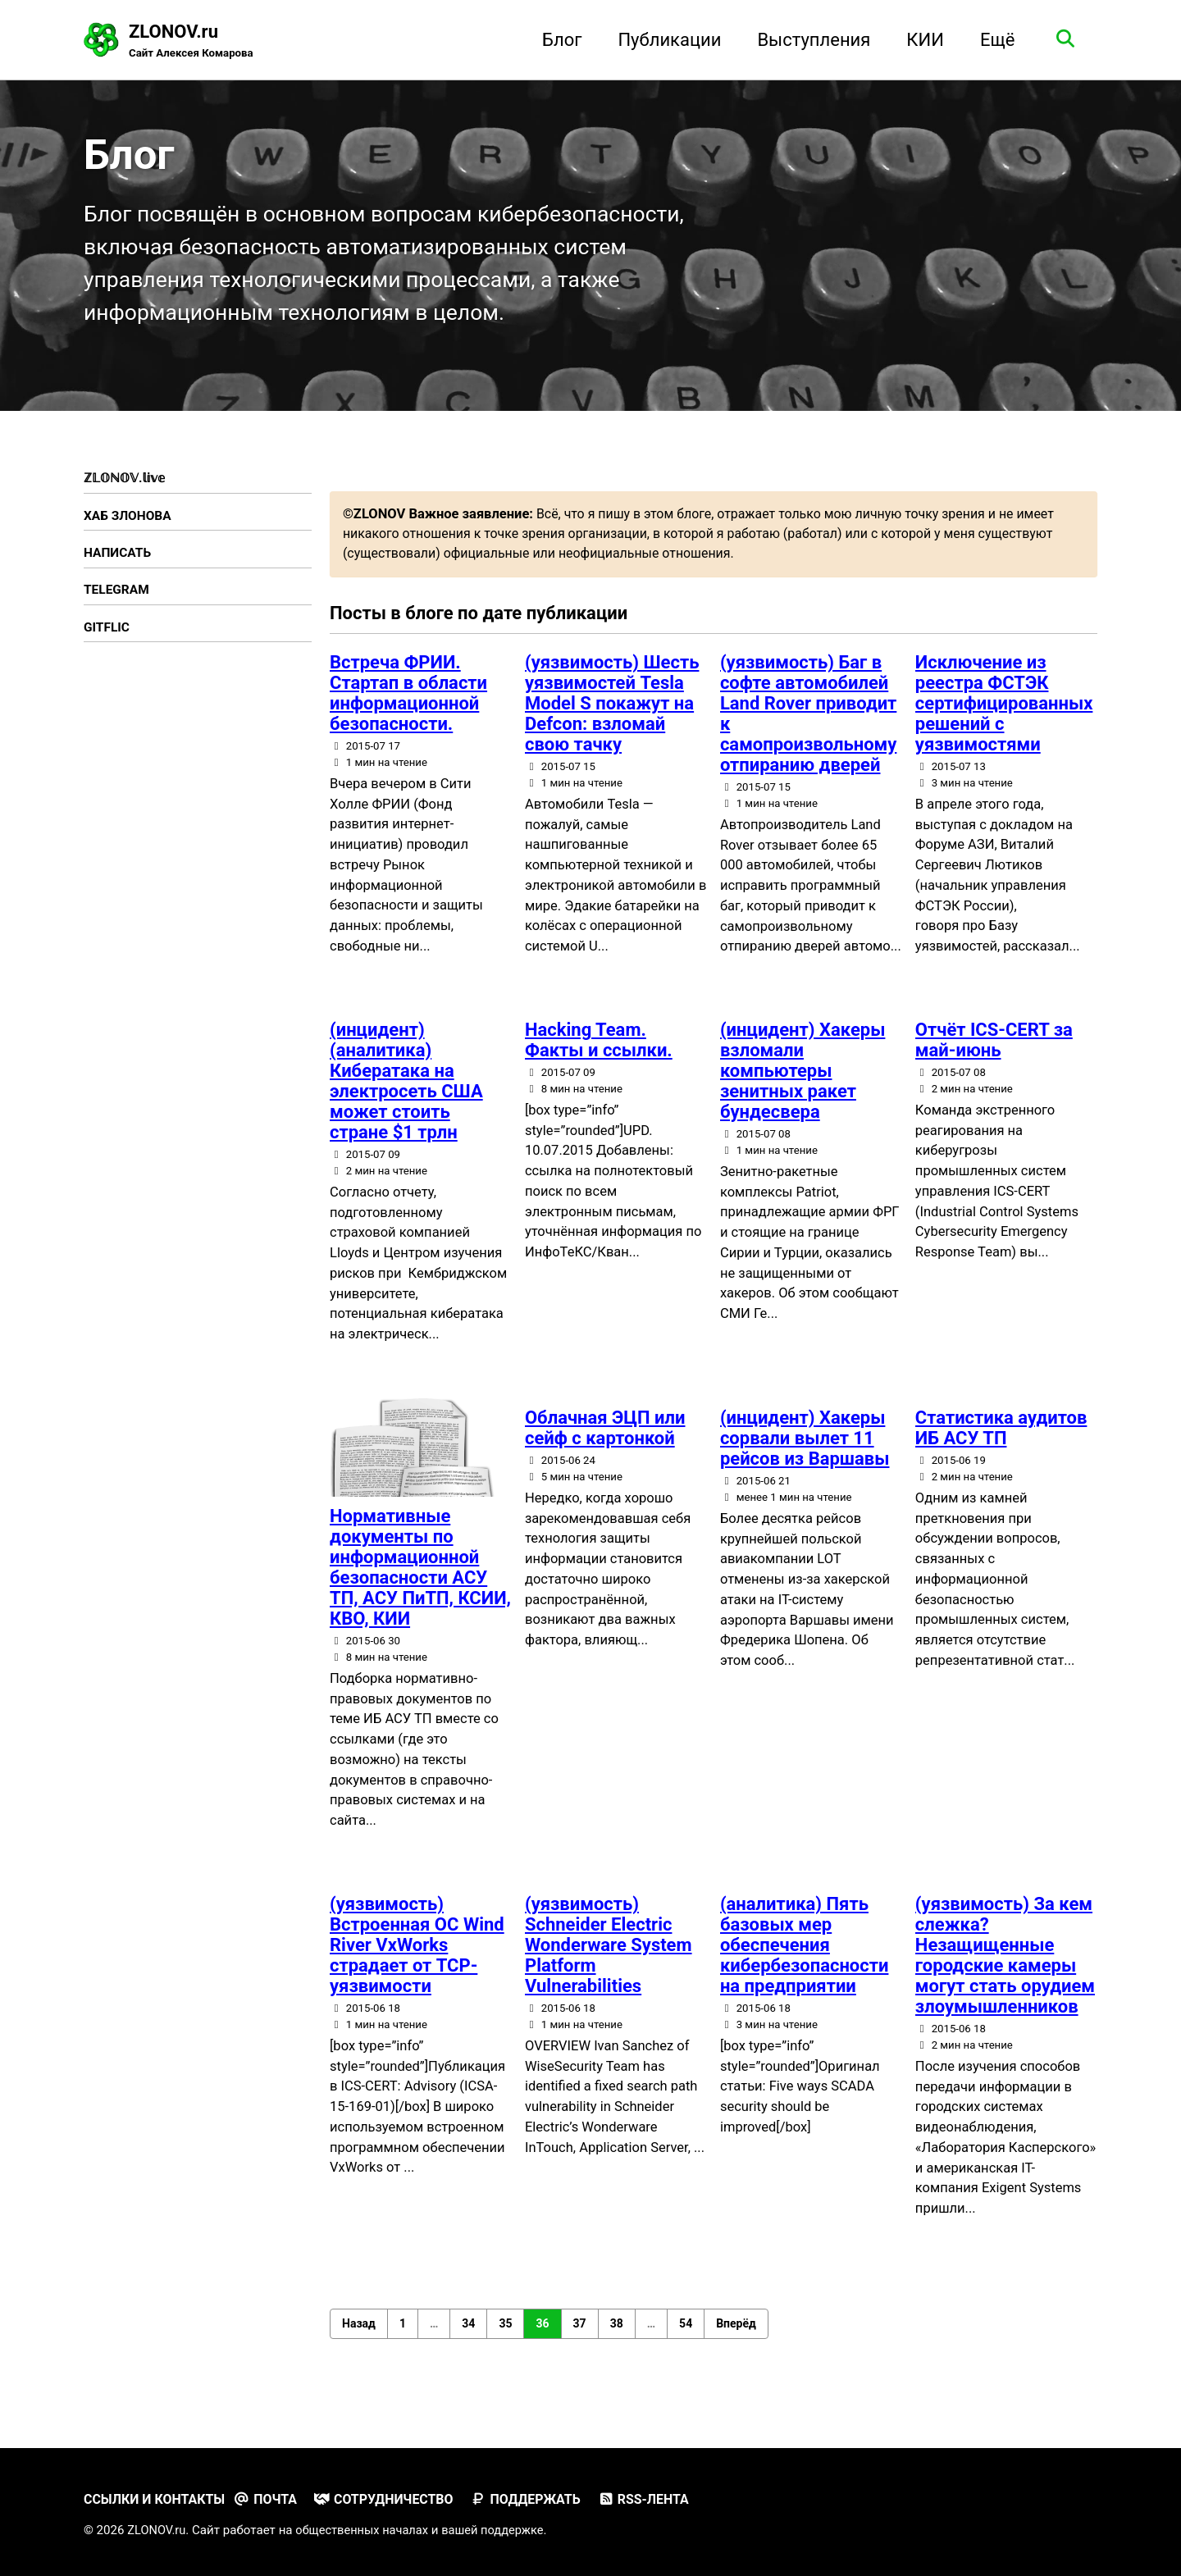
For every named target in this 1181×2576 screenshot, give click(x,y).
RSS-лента (660, 2499)
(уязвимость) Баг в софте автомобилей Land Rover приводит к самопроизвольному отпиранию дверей (808, 727)
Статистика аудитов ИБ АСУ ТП (1001, 1443)
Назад (359, 2339)
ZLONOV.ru (193, 41)
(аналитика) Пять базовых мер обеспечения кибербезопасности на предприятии (804, 1960)
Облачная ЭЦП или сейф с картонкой (605, 1443)
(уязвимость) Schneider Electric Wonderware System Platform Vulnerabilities (608, 1960)
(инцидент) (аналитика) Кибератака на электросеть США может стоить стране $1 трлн (406, 1095)
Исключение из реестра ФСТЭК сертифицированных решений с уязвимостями (1004, 717)
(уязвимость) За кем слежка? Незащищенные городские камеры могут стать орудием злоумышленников (1005, 1970)
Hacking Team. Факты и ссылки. (599, 1054)
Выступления (810, 40)
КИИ (921, 40)
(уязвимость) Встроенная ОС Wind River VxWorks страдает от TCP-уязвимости (417, 1960)
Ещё (993, 40)
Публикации (666, 40)
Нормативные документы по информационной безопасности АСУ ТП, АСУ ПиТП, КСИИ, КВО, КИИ (420, 1582)
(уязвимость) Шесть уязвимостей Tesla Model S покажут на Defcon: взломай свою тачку (612, 717)
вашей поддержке (501, 2530)
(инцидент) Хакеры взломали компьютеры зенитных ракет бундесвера (803, 1085)
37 (579, 2339)
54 (685, 2339)
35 (505, 2339)
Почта (271, 2499)
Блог (557, 40)
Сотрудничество (393, 2499)
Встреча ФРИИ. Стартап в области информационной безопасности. (408, 707)
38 (616, 2339)
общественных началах (366, 2530)
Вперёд (736, 2339)
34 (468, 2339)
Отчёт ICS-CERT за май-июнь (994, 1054)
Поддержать (538, 2499)
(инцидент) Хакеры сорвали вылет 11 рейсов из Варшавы (805, 1453)
